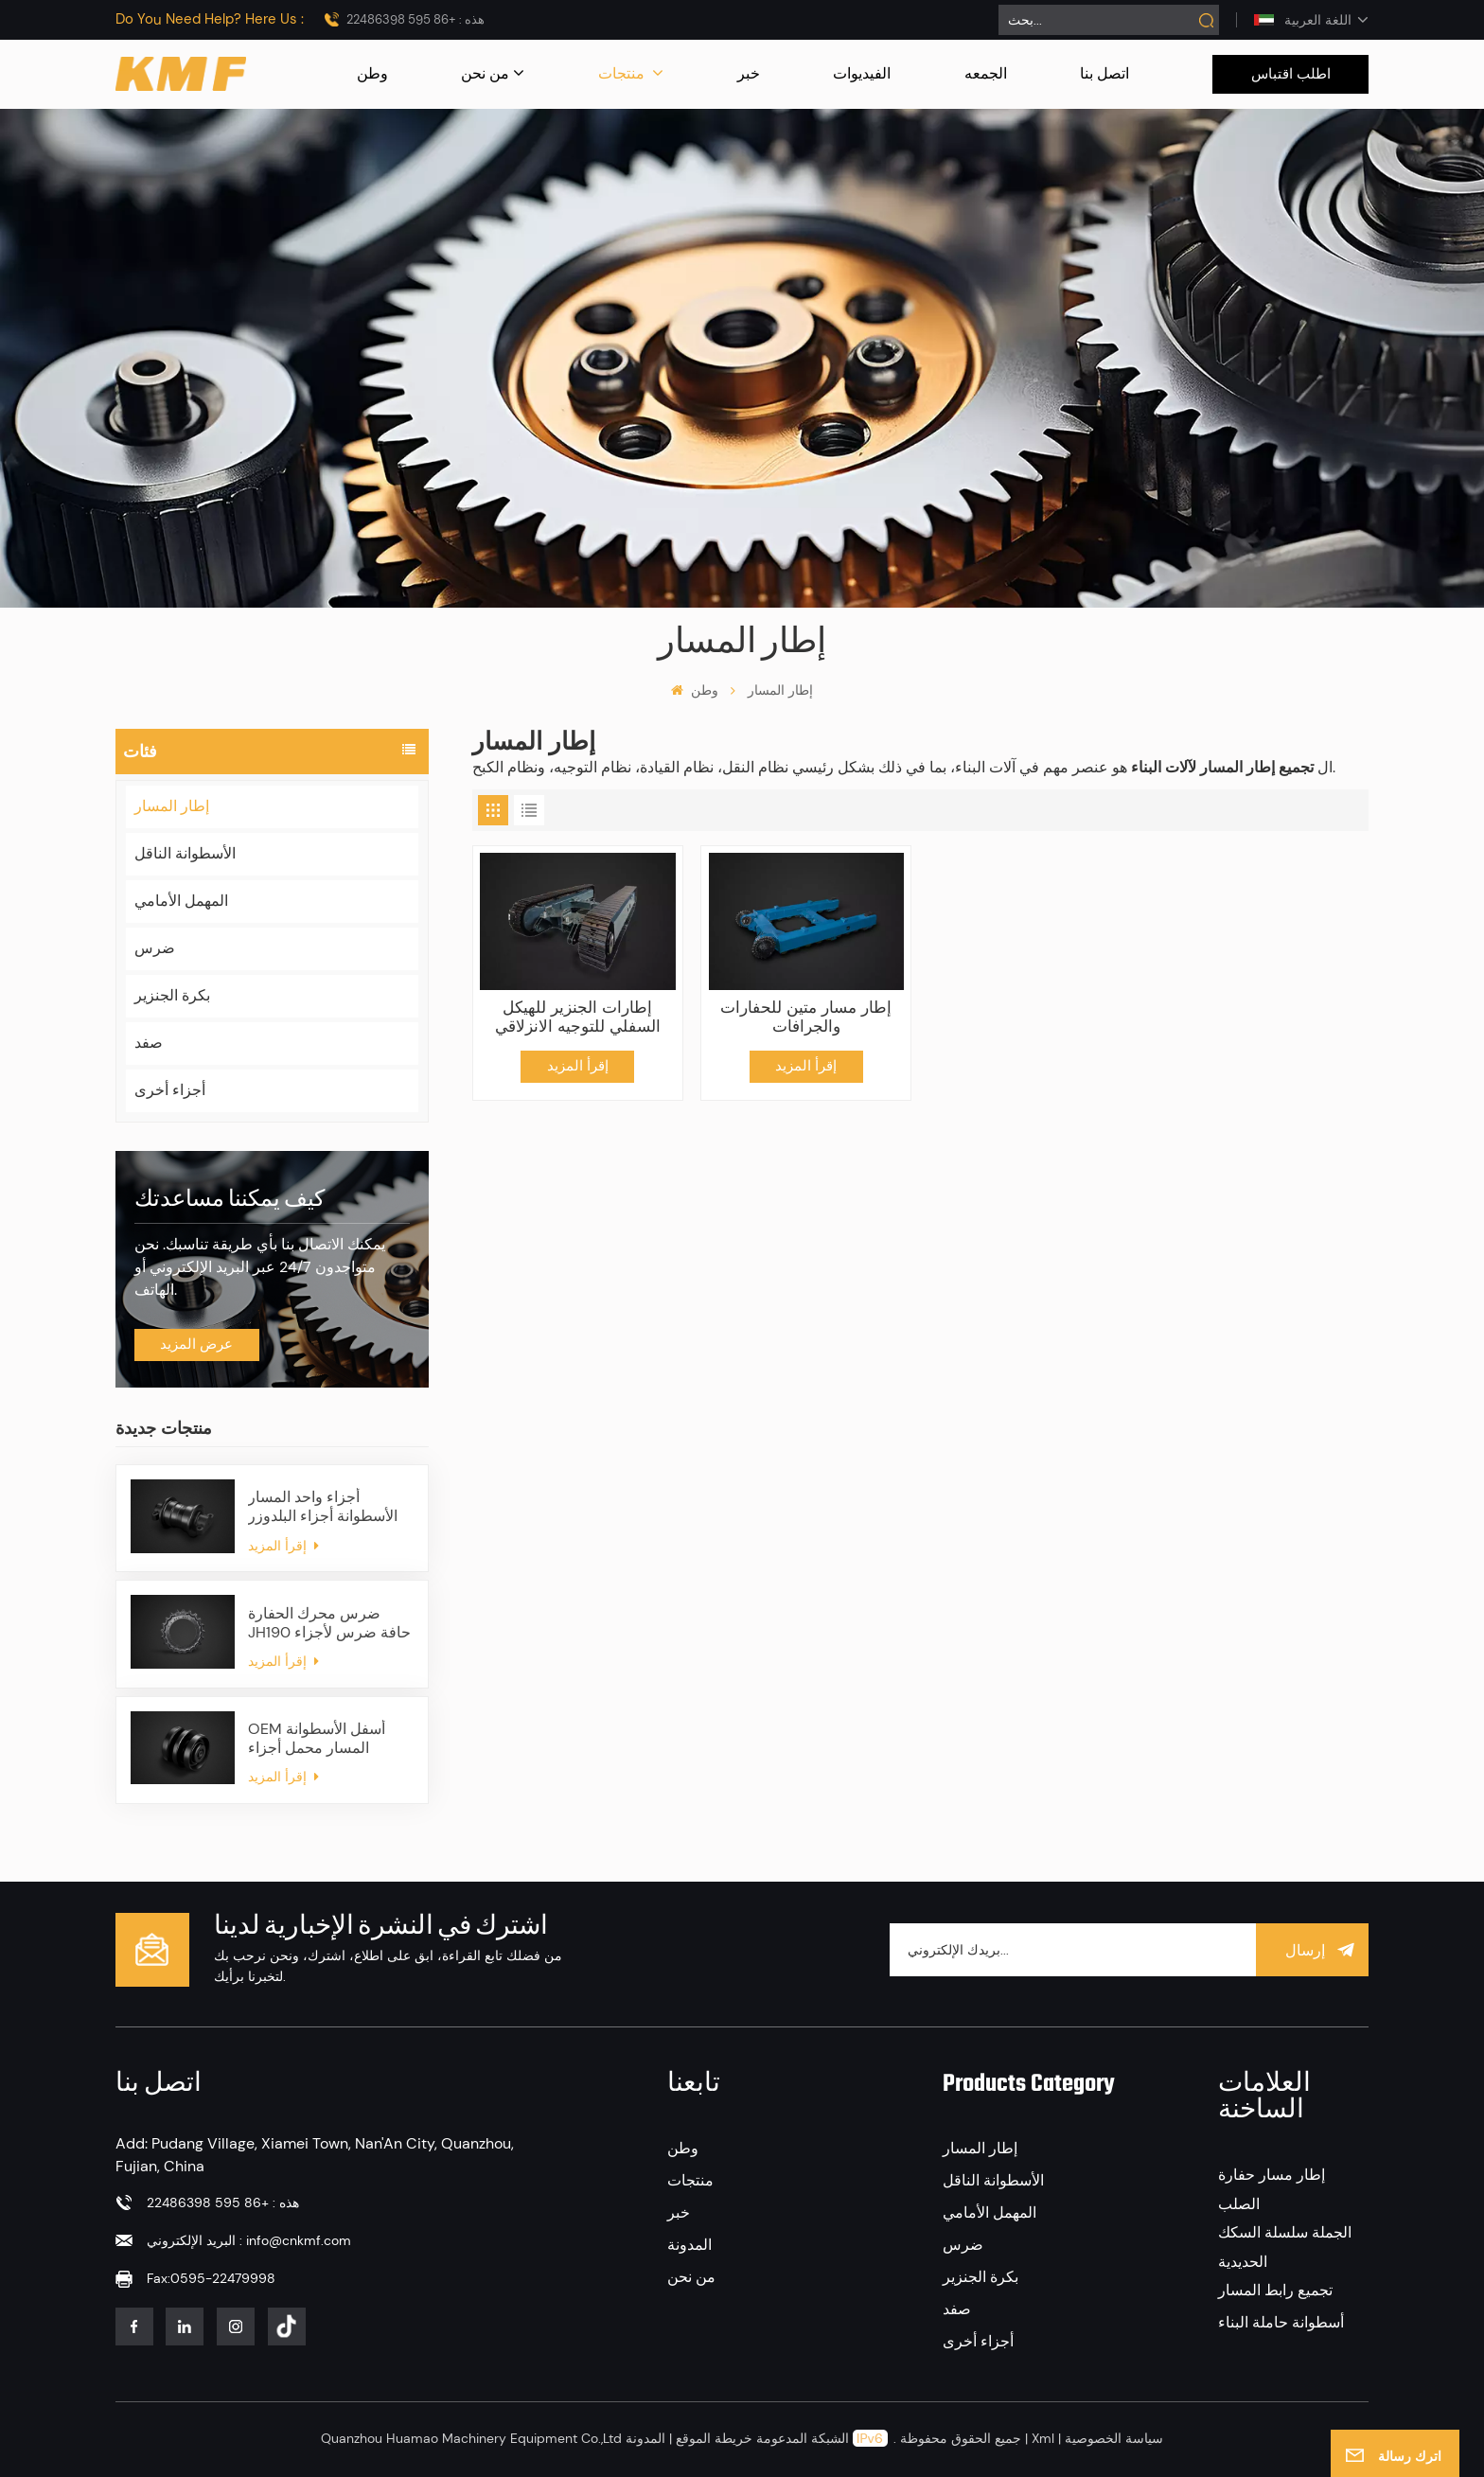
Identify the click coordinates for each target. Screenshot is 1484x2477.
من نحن (485, 73)
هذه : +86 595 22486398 (415, 19)
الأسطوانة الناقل (185, 853)
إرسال (1312, 1949)
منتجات (623, 73)
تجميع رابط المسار (1275, 2290)
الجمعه (985, 73)
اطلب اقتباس (1291, 73)
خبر (748, 73)
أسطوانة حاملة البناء (1281, 2322)
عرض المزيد (196, 1344)
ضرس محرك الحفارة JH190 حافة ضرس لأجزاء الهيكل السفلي (329, 1623)
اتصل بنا (1104, 73)
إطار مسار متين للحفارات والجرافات (806, 1017)
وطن (372, 73)
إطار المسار (171, 806)
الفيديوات (862, 73)
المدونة (689, 2245)
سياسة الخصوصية (1114, 2438)
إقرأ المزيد (283, 1545)
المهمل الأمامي (181, 901)
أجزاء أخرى (169, 1090)
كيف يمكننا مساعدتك (229, 1200)
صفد (148, 1043)
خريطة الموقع (712, 2438)
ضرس (154, 948)
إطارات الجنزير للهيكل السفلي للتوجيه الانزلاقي (578, 1017)
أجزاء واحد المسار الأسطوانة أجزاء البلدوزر (323, 1507)
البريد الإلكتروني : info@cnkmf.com (249, 2240)
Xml (1043, 2438)
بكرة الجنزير (172, 995)
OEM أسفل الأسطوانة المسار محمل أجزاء (316, 1739)
